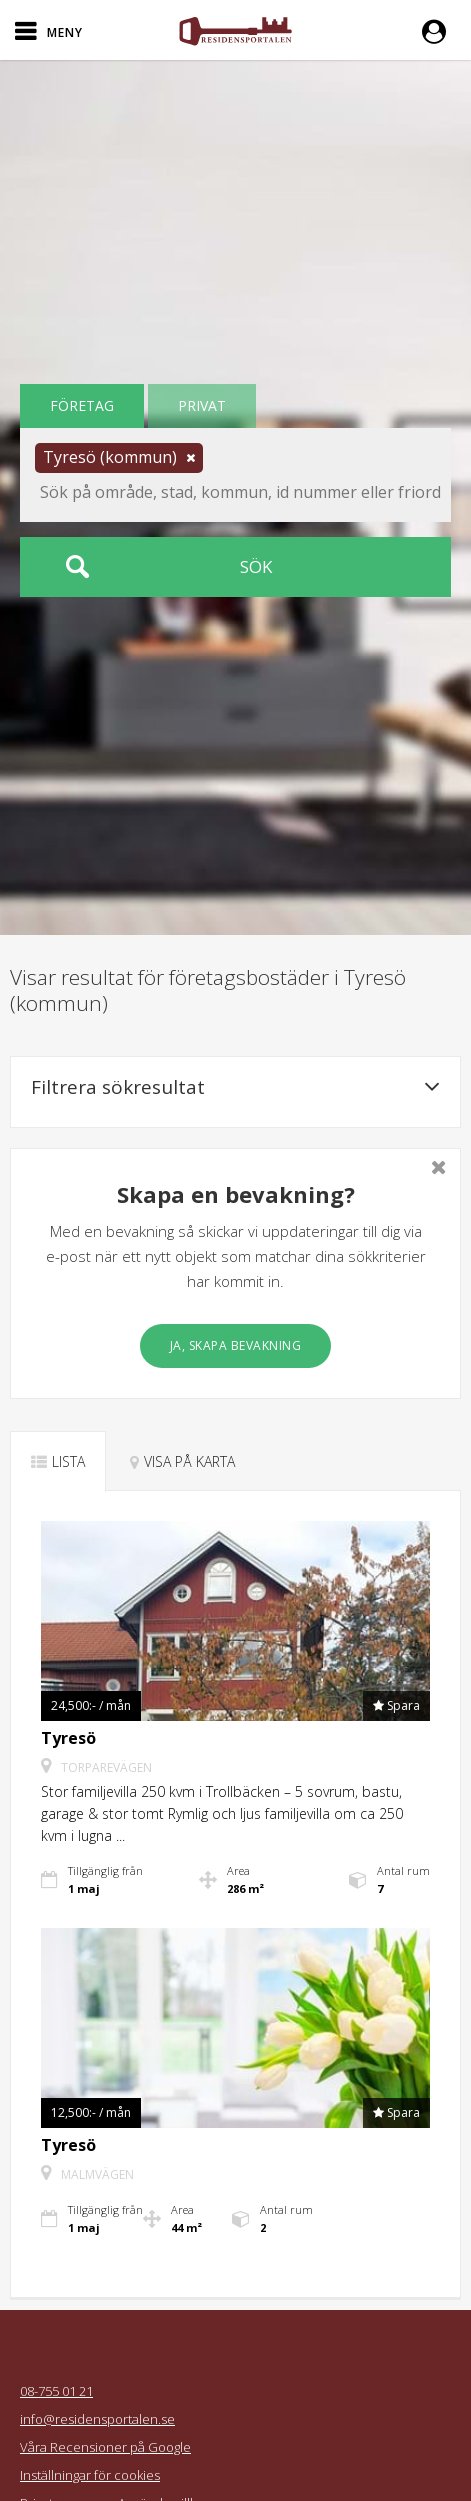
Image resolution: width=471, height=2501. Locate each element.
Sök (256, 566)
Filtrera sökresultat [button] (235, 1087)
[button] (439, 30)
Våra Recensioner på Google (105, 2447)
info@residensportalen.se (97, 2419)
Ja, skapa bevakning (236, 1345)
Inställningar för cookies (90, 2475)
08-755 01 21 (56, 2391)
